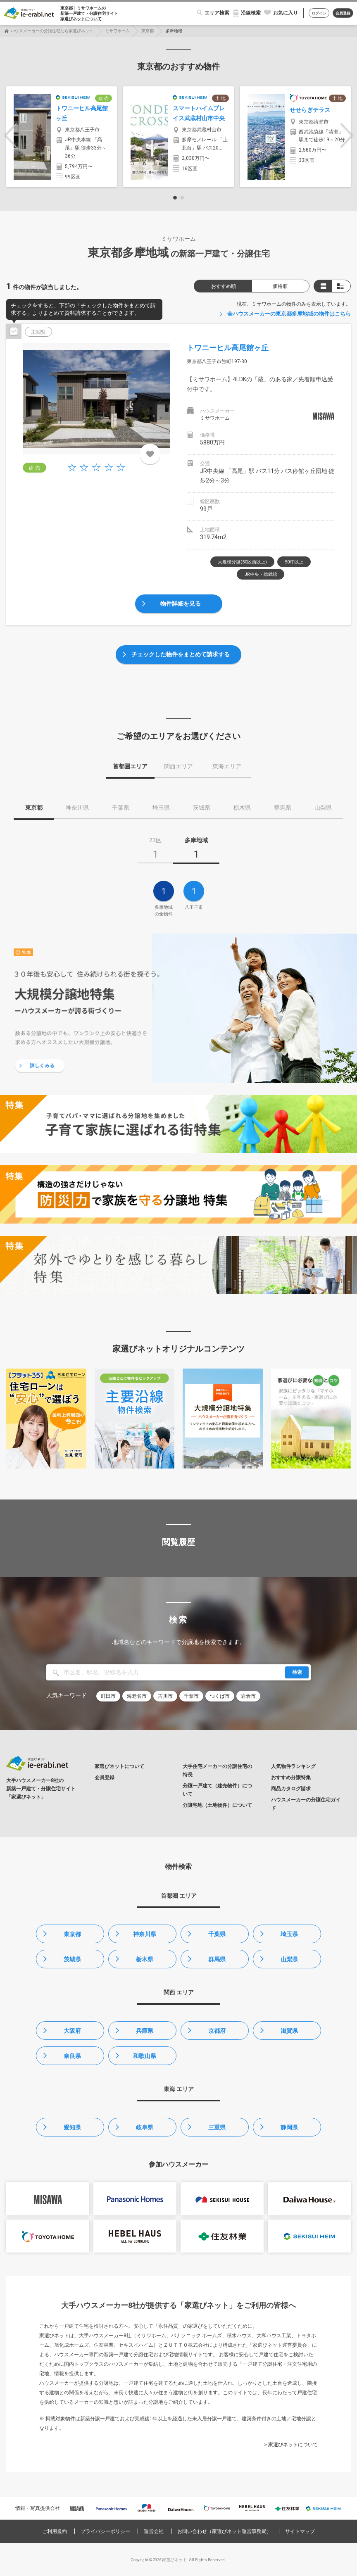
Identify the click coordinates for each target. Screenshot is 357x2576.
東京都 (147, 31)
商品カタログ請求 (291, 1789)
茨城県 (72, 1959)
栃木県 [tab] (242, 807)
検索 (297, 1672)
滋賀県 (289, 2030)
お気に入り (285, 13)
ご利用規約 (54, 2531)
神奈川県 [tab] (77, 807)
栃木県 (144, 1959)
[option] (61, 136)
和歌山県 (144, 2056)
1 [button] (175, 198)
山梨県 (289, 1959)
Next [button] (346, 135)
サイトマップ (300, 2531)
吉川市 (165, 1696)
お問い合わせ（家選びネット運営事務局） (224, 2531)
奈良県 (72, 2056)
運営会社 (154, 2531)
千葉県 (217, 1934)
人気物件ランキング (293, 1766)
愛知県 (72, 2127)
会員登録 (343, 13)
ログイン (319, 13)
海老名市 (137, 1696)
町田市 (108, 1696)
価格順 (280, 286)
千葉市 (191, 1696)
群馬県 (217, 1959)
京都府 (217, 2030)
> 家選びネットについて (291, 2445)
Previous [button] (10, 135)
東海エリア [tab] (226, 766)
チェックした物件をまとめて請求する (180, 654)
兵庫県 (144, 2030)
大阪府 (72, 2030)
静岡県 (289, 2127)
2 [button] (182, 198)
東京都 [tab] (34, 807)
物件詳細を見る (180, 603)
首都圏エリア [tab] (130, 766)
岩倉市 (248, 1696)
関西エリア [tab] (178, 766)
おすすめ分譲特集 (291, 1777)
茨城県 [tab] (201, 807)
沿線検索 (251, 13)
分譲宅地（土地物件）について (217, 1805)
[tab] (155, 850)
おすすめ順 (223, 286)
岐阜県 (144, 2127)
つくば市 (220, 1696)
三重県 (217, 2127)
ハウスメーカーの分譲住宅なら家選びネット (52, 31)
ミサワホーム (117, 31)
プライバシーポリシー (105, 2531)
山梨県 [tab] (323, 807)
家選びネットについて (81, 19)
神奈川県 (144, 1934)
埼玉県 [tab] (161, 807)
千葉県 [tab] (120, 807)
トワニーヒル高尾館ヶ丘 (228, 347)
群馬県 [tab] (282, 807)
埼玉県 (289, 1934)
